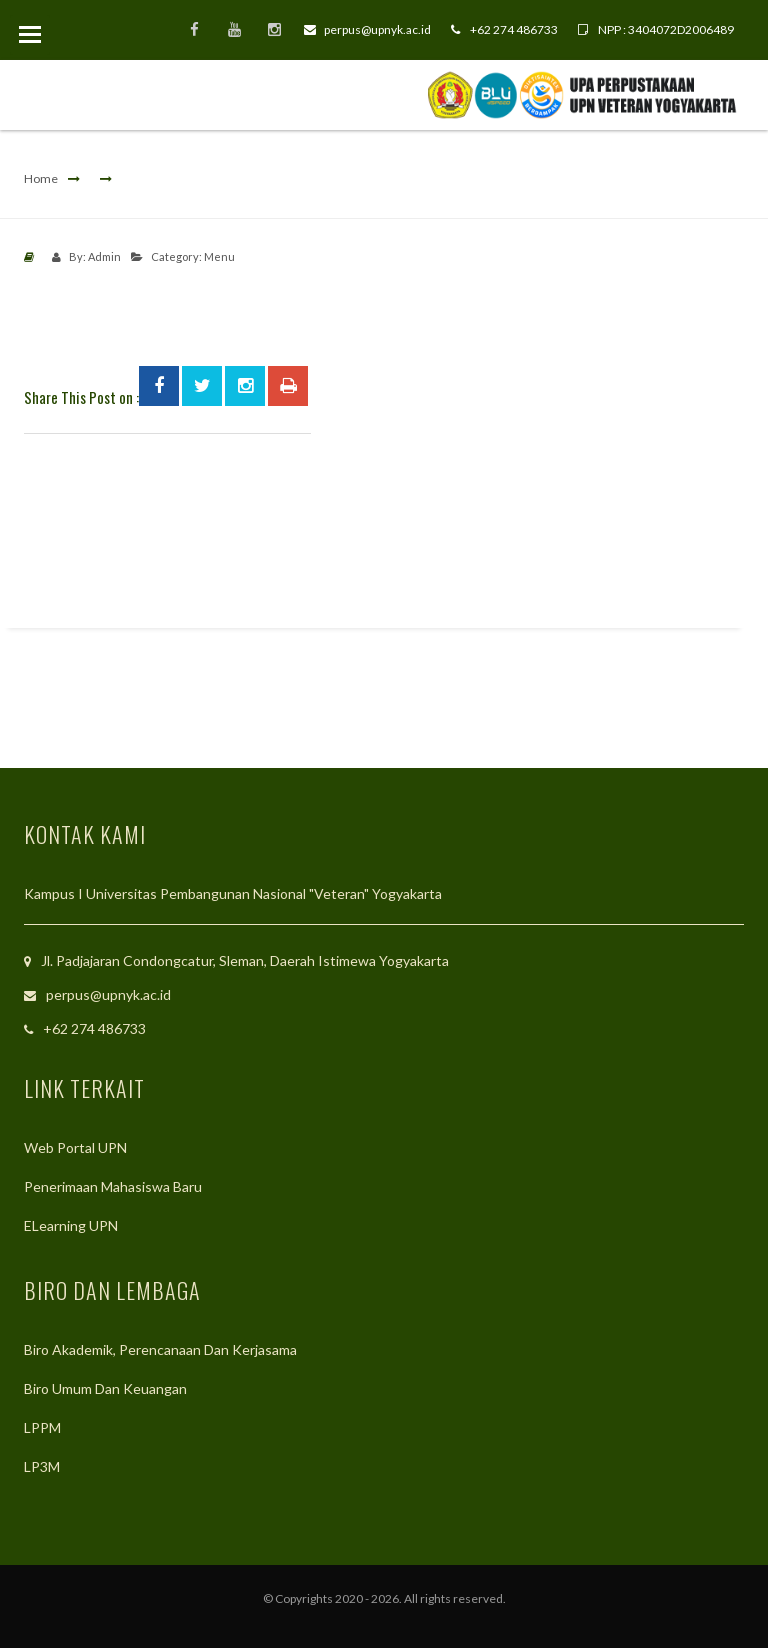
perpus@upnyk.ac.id (367, 29)
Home (41, 178)
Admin (104, 256)
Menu (219, 256)
